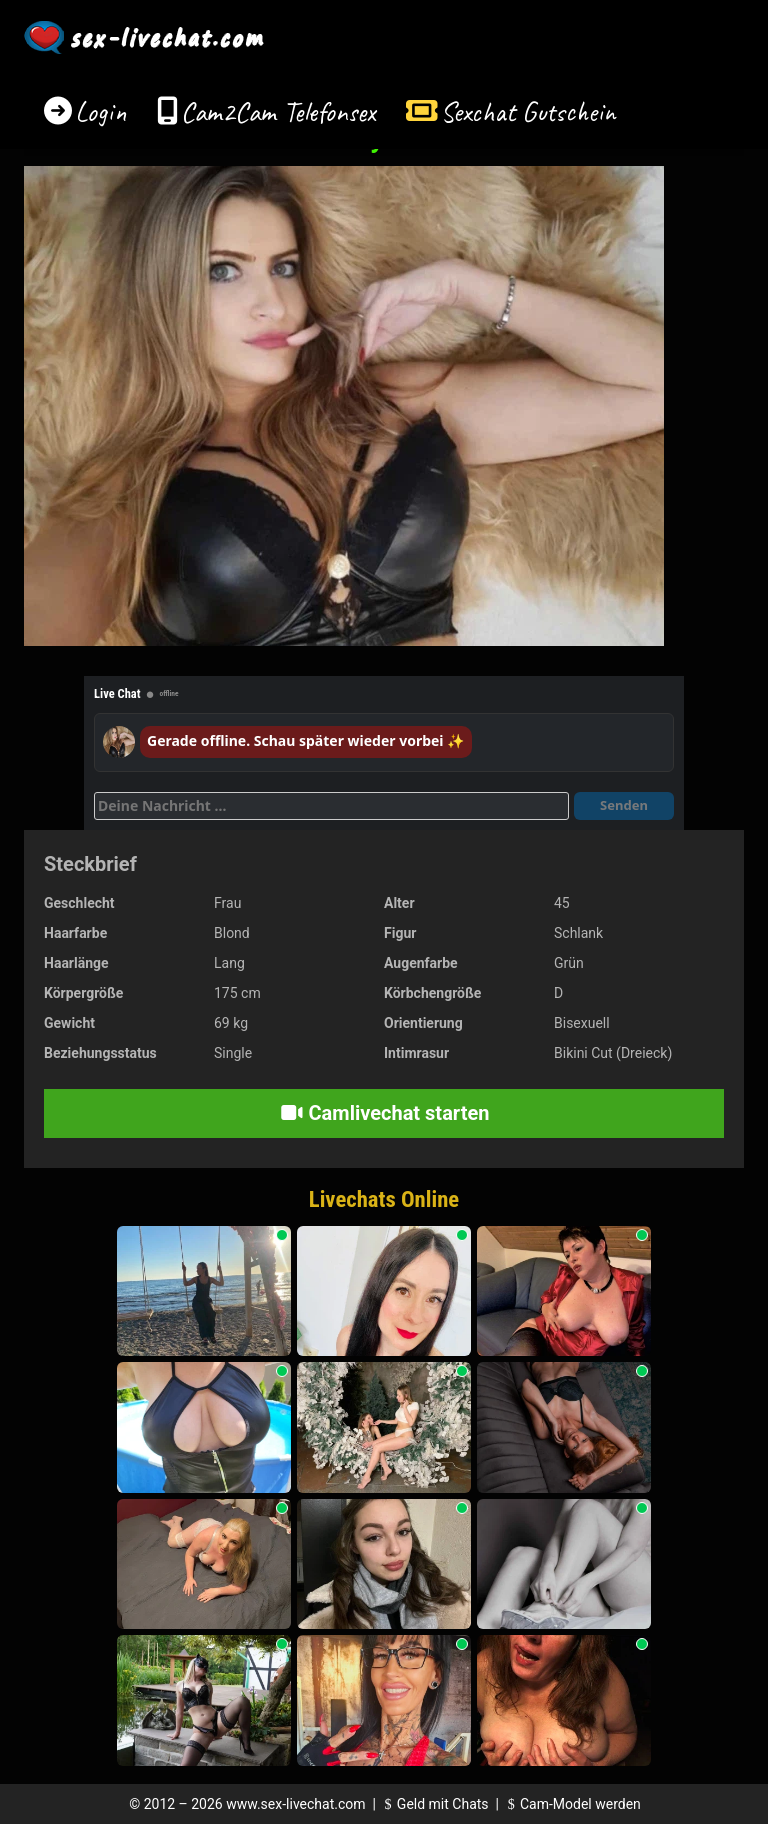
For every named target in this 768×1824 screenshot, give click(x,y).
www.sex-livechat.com (295, 1804)
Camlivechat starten (384, 1113)
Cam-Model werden (571, 1804)
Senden (624, 805)
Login (101, 111)
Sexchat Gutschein (527, 111)
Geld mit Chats (433, 1804)
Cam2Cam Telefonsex (278, 111)
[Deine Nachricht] (331, 806)
